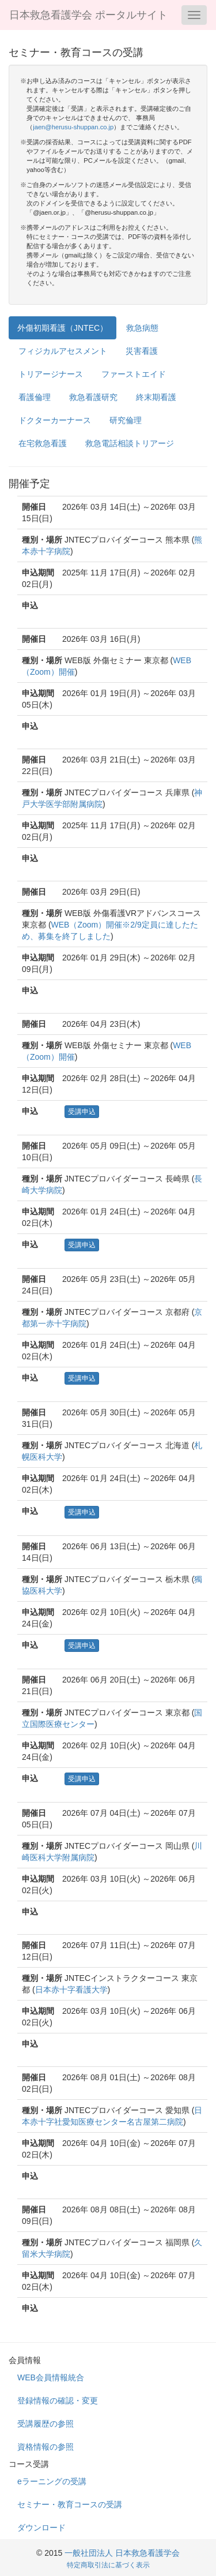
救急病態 (142, 327)
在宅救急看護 (42, 443)
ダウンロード (41, 2527)
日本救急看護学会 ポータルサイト (88, 15)
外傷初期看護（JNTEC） (62, 327)
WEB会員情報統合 (50, 2377)
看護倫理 (34, 397)
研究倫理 (125, 420)
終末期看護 (156, 397)
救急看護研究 (93, 397)
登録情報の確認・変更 (57, 2400)
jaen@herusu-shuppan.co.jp (73, 127)
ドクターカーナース (54, 420)
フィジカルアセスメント (62, 351)
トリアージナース (50, 374)
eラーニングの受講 (51, 2481)
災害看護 (142, 351)
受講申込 (82, 1112)
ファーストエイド (133, 374)
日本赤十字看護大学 (71, 1989)
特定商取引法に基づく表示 (108, 2565)
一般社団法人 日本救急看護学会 (122, 2553)
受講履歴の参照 (45, 2423)
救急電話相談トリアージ (129, 443)
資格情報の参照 (45, 2446)
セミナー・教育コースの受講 (69, 2504)
